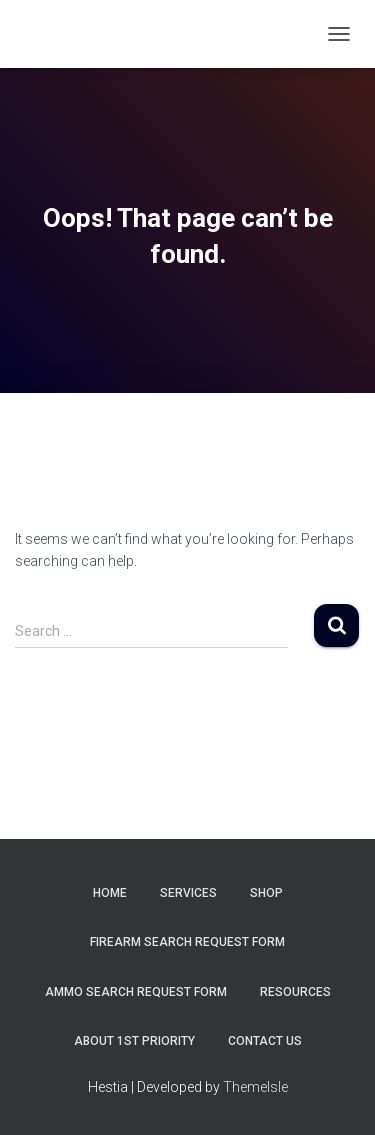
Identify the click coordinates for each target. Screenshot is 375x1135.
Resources (295, 992)
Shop (266, 893)
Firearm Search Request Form (187, 942)
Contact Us (265, 1041)
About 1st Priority (134, 1041)
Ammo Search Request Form (136, 992)
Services (188, 893)
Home (110, 893)
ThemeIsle (255, 1087)
